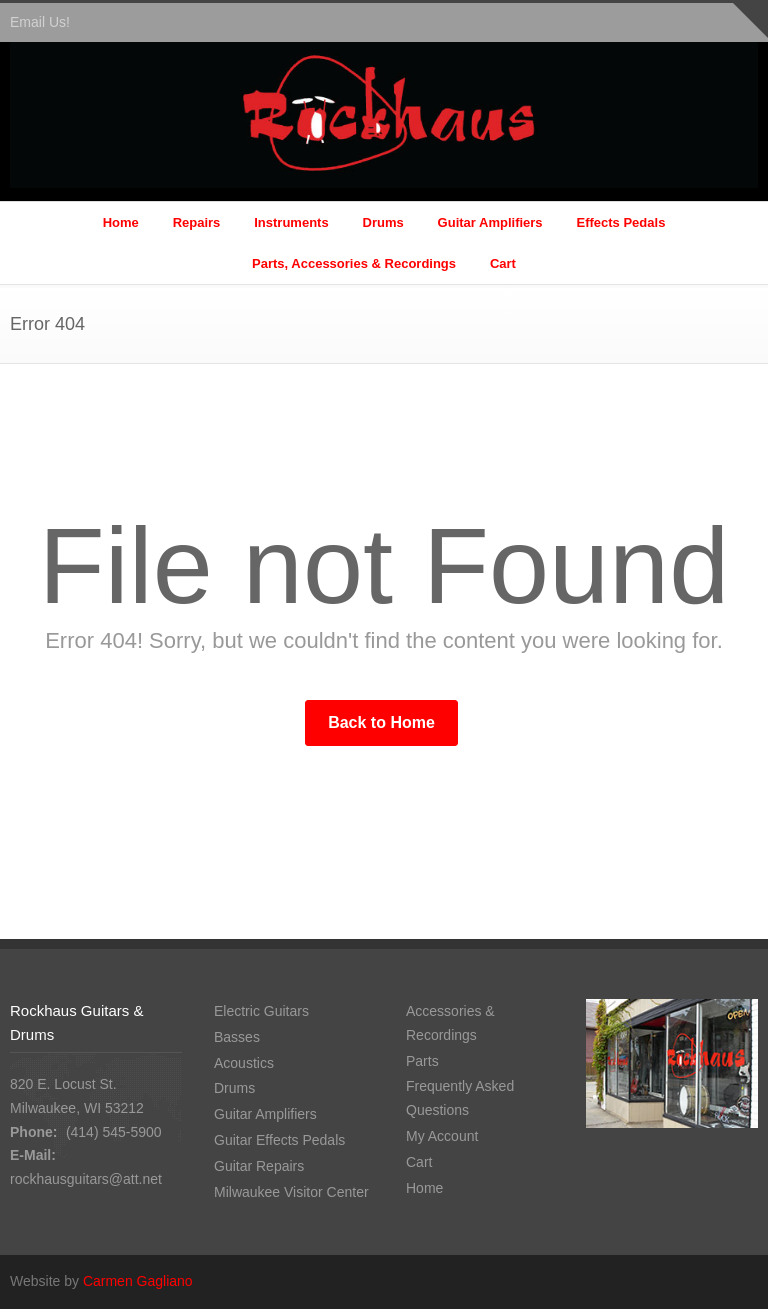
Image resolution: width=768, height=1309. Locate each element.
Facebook (738, 1280)
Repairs (197, 222)
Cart (503, 263)
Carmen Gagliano (138, 1281)
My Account (442, 1136)
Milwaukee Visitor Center (291, 1192)
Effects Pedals (620, 222)
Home (121, 222)
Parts (422, 1061)
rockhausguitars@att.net (86, 1179)
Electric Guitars (261, 1011)
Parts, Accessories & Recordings (354, 263)
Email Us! (40, 22)
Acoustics (244, 1063)
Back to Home (381, 722)
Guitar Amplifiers (490, 222)
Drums (383, 222)
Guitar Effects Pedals (279, 1140)
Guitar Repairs (259, 1166)
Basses (237, 1037)
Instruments (291, 222)
